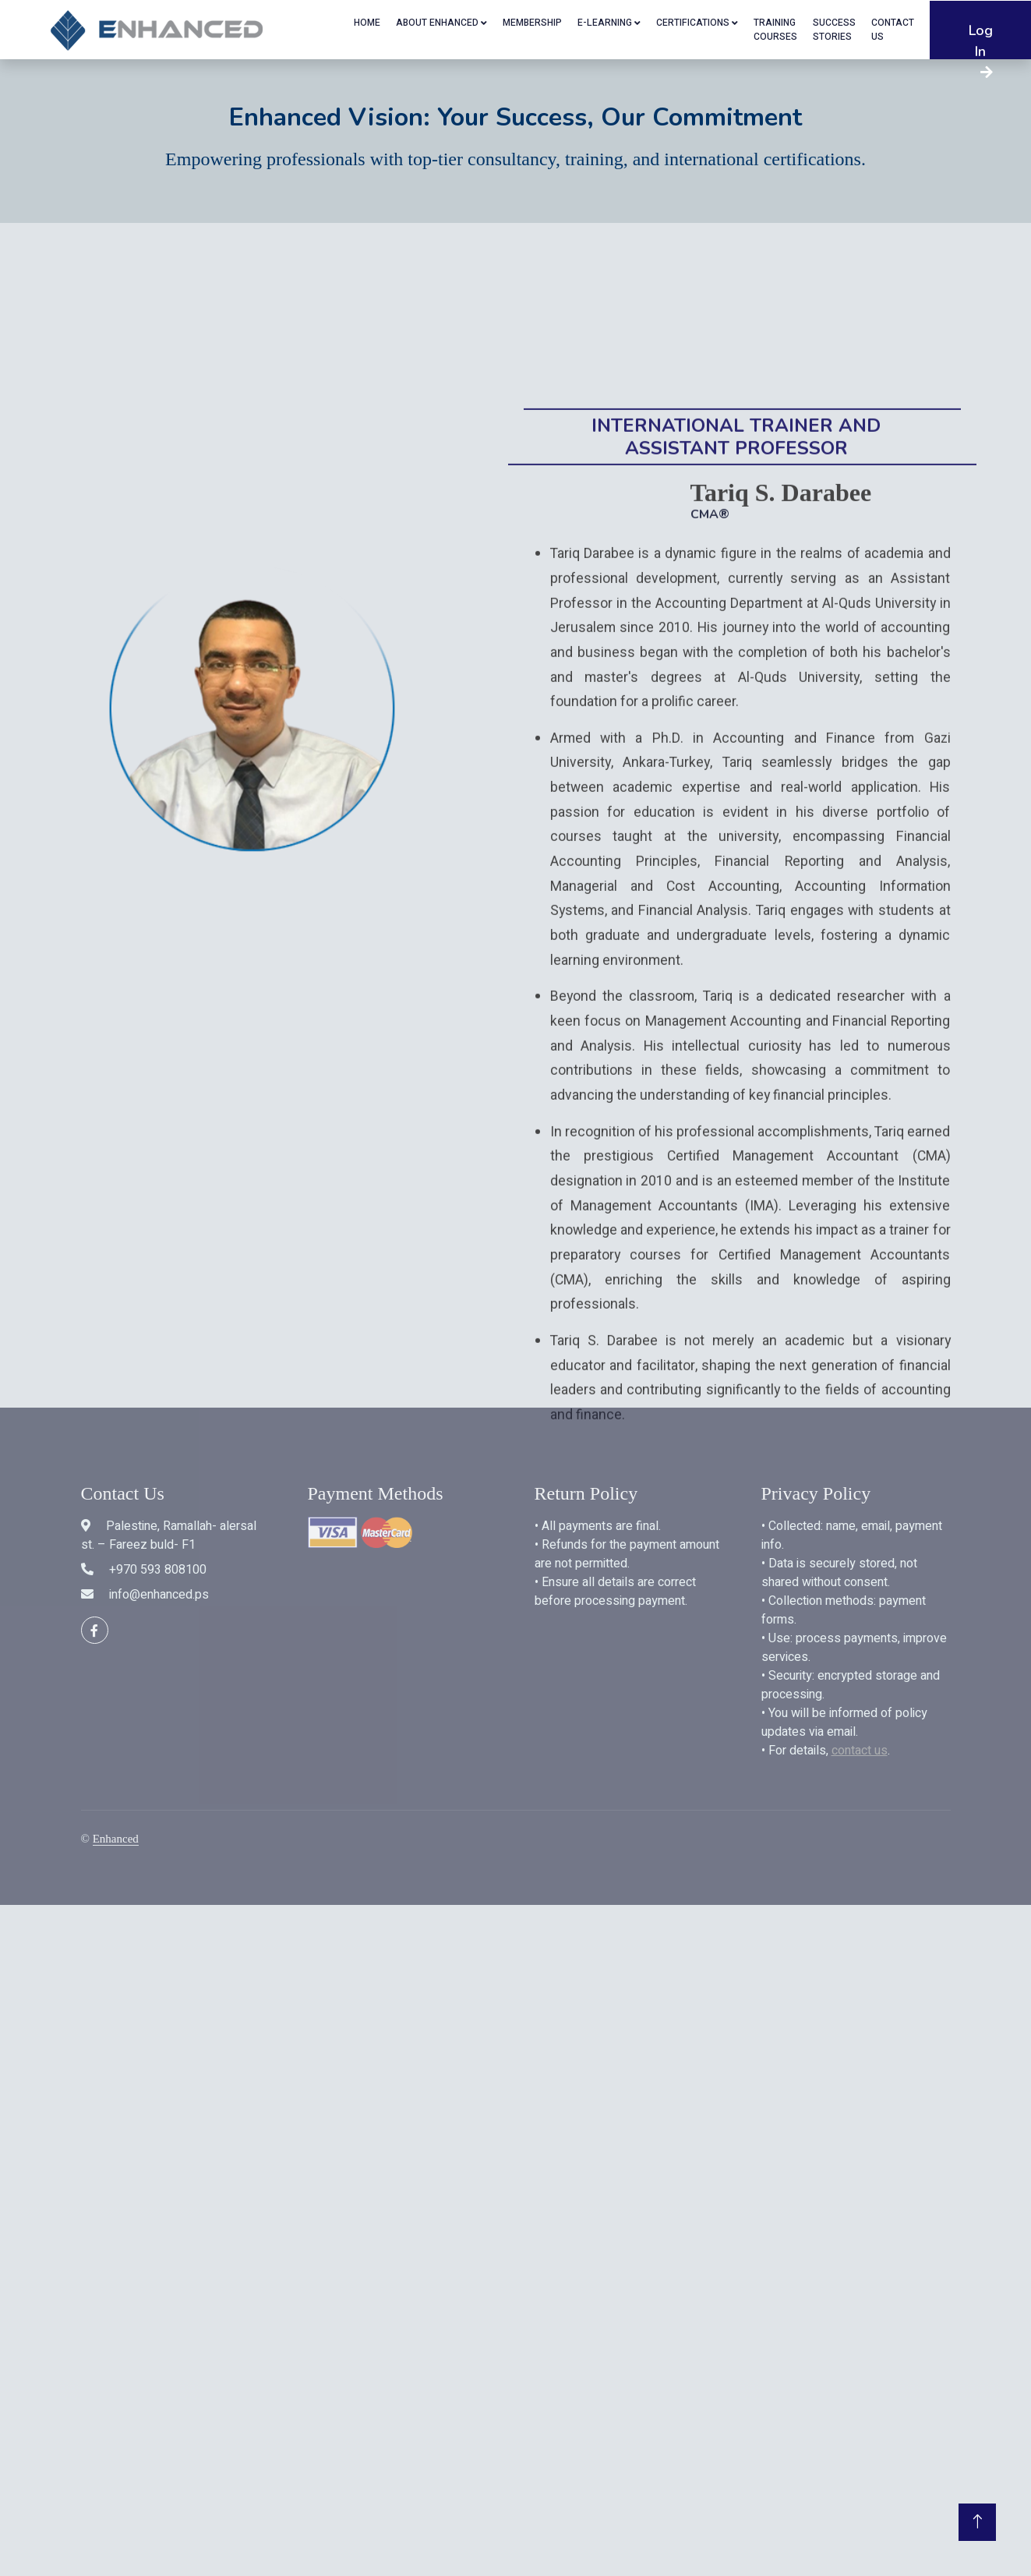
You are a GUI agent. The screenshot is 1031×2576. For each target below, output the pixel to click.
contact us (860, 1750)
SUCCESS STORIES (834, 30)
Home (367, 23)
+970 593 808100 (158, 1569)
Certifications (692, 23)
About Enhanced (437, 23)
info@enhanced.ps (159, 1594)
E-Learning (604, 23)
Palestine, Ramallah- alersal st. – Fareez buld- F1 (168, 1535)
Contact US (892, 30)
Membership (532, 23)
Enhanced (116, 1838)
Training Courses (775, 30)
